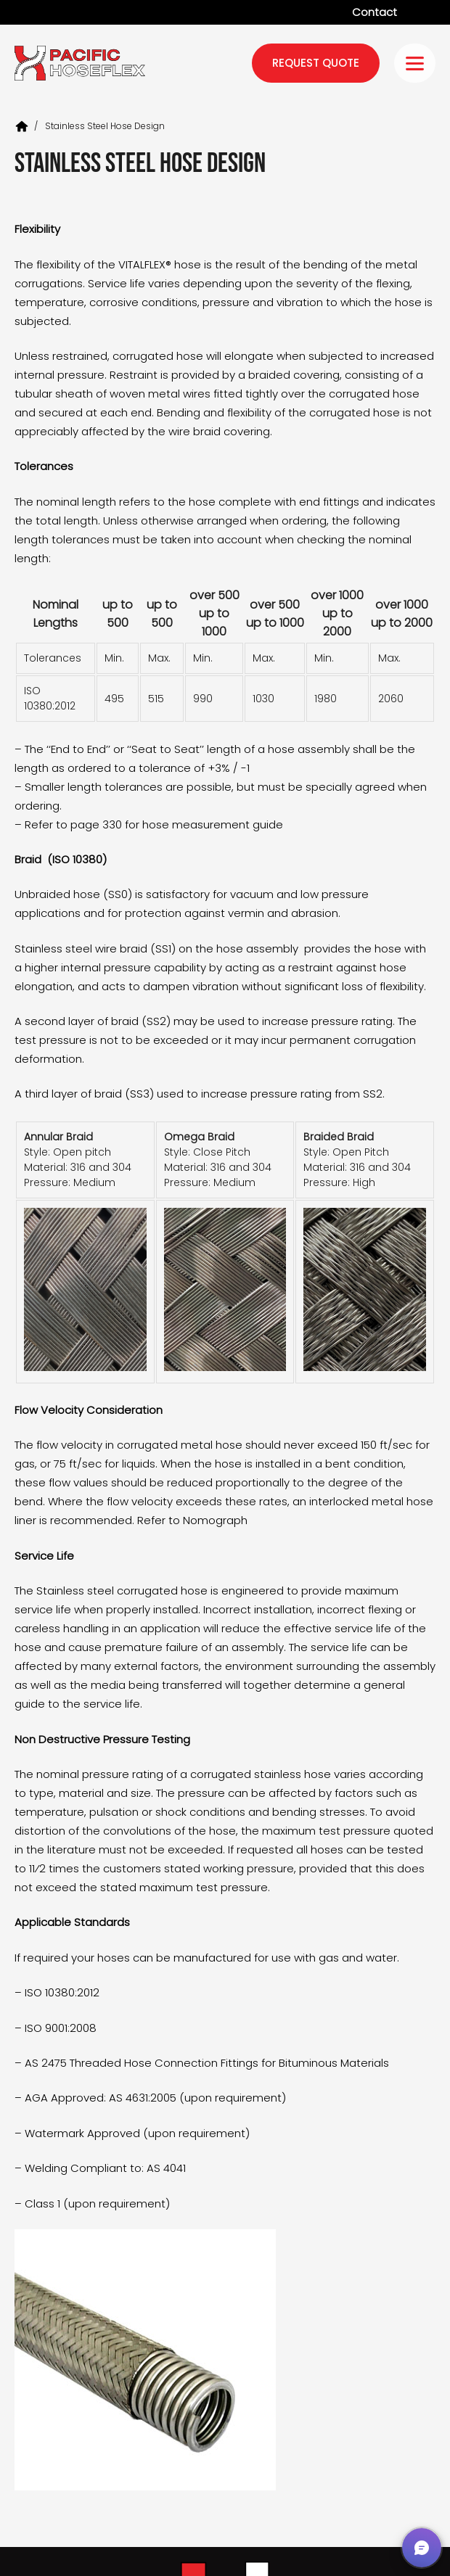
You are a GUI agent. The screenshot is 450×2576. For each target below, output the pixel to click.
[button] (422, 2548)
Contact (374, 12)
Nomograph (215, 1520)
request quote (315, 62)
